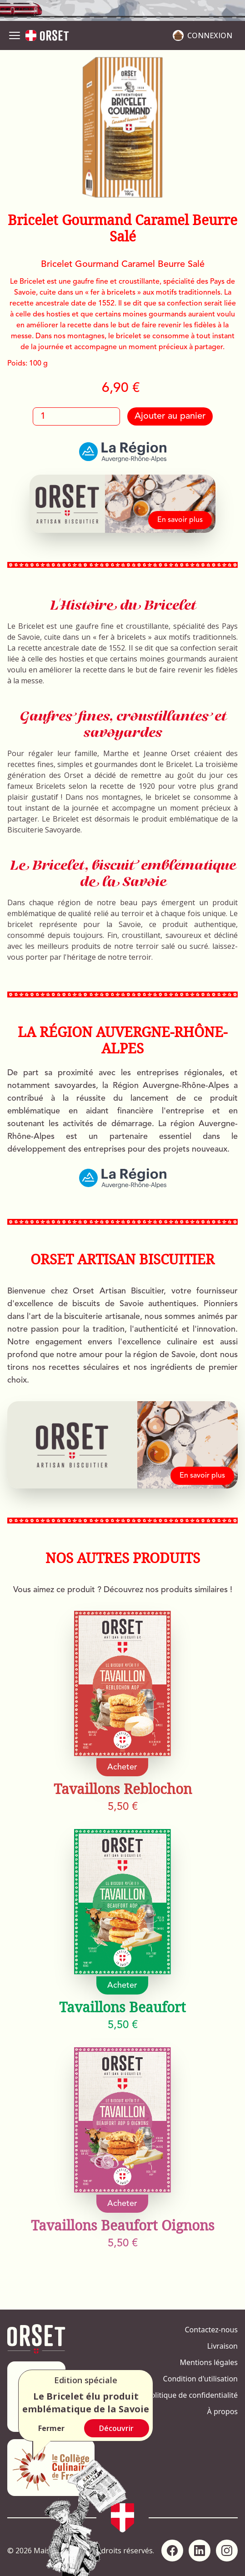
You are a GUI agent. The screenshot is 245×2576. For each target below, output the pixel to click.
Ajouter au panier (170, 416)
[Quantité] (76, 416)
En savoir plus (180, 520)
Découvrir (116, 2428)
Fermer (51, 2428)
